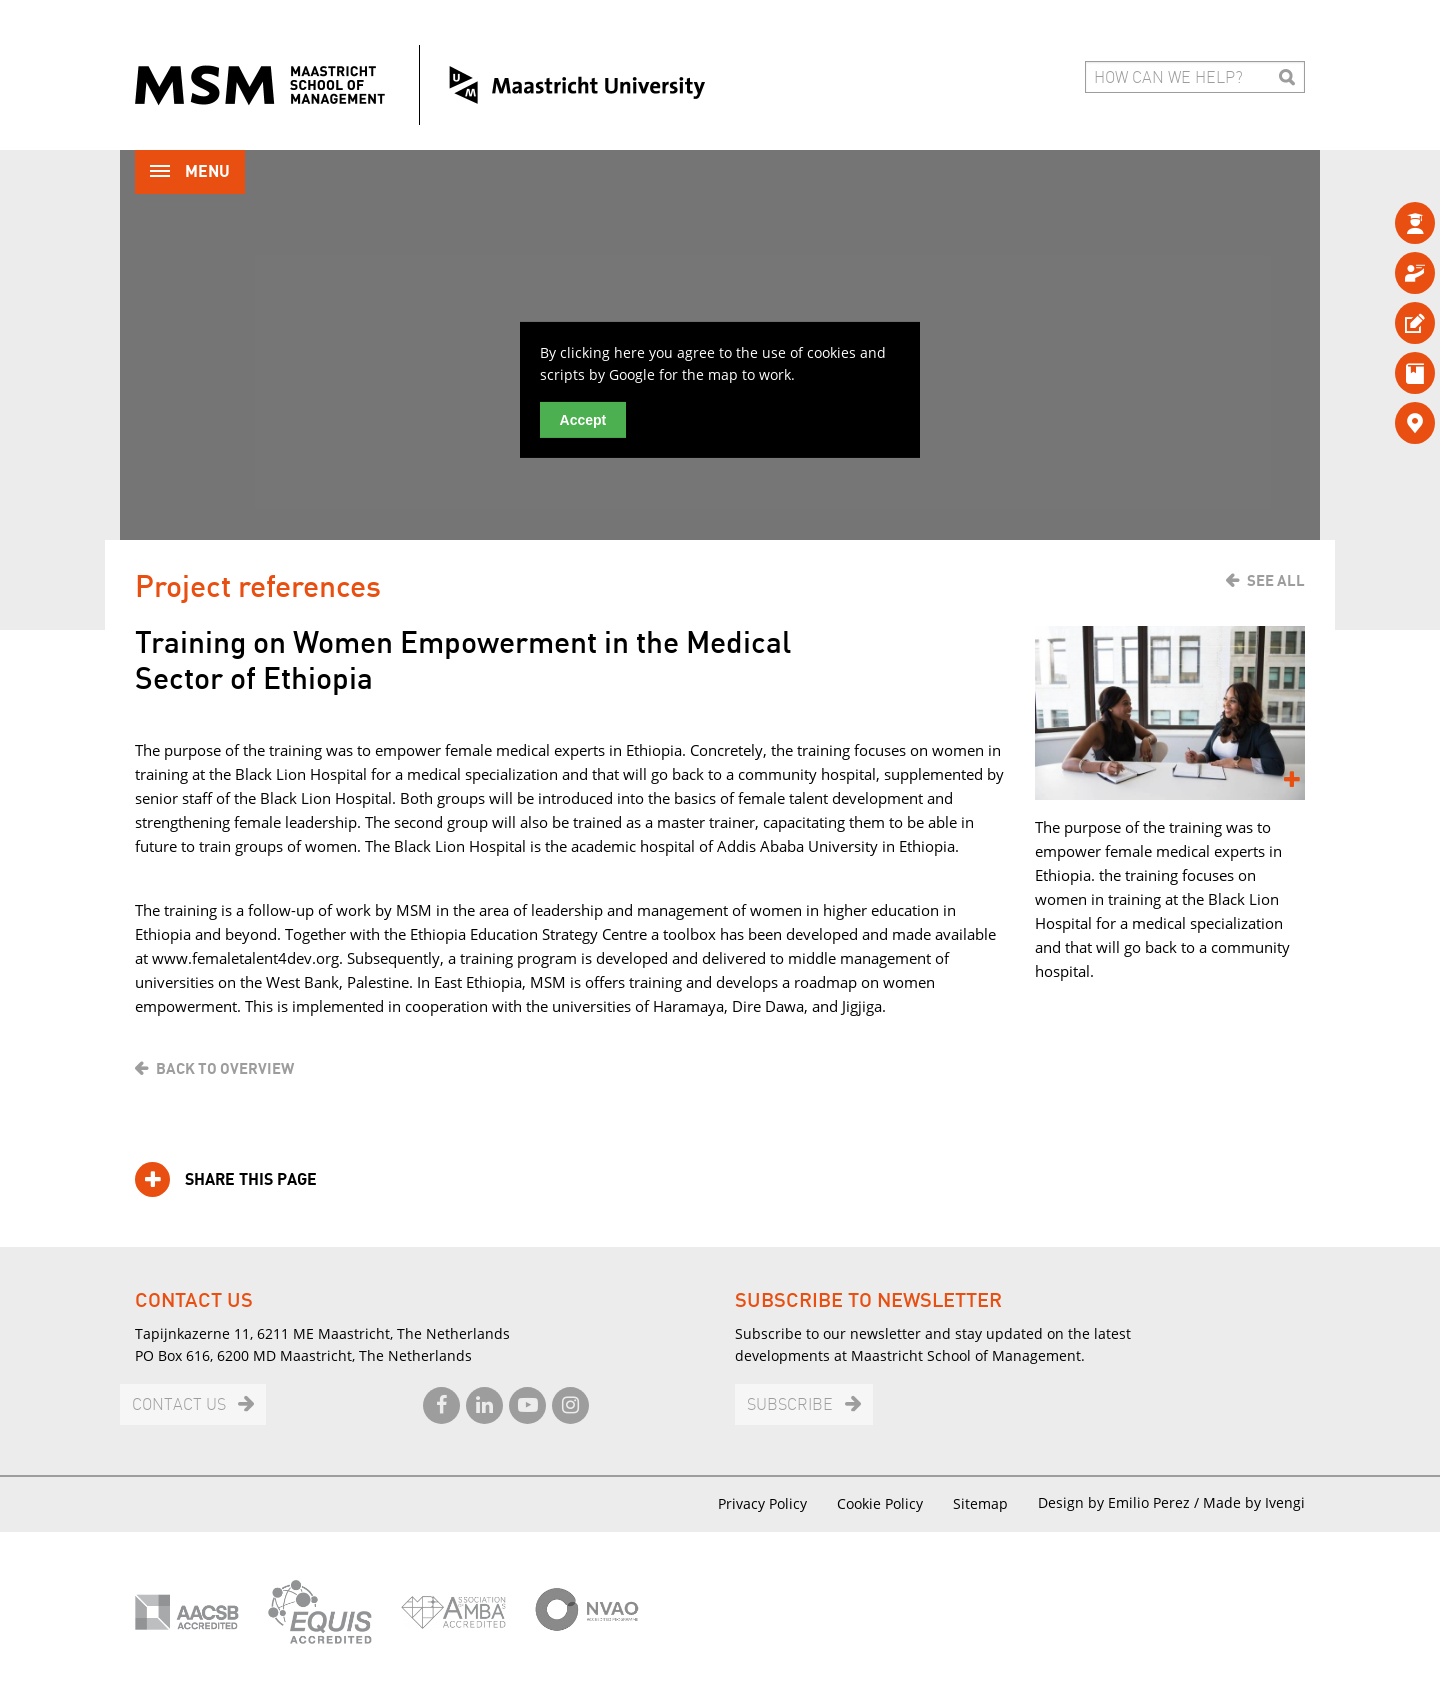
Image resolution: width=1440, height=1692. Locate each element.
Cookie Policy (880, 1503)
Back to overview (225, 1069)
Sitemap (980, 1503)
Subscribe (790, 1405)
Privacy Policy (762, 1503)
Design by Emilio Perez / (1120, 1502)
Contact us (179, 1405)
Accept (583, 420)
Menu (190, 173)
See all (1276, 581)
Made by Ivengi (1254, 1502)
